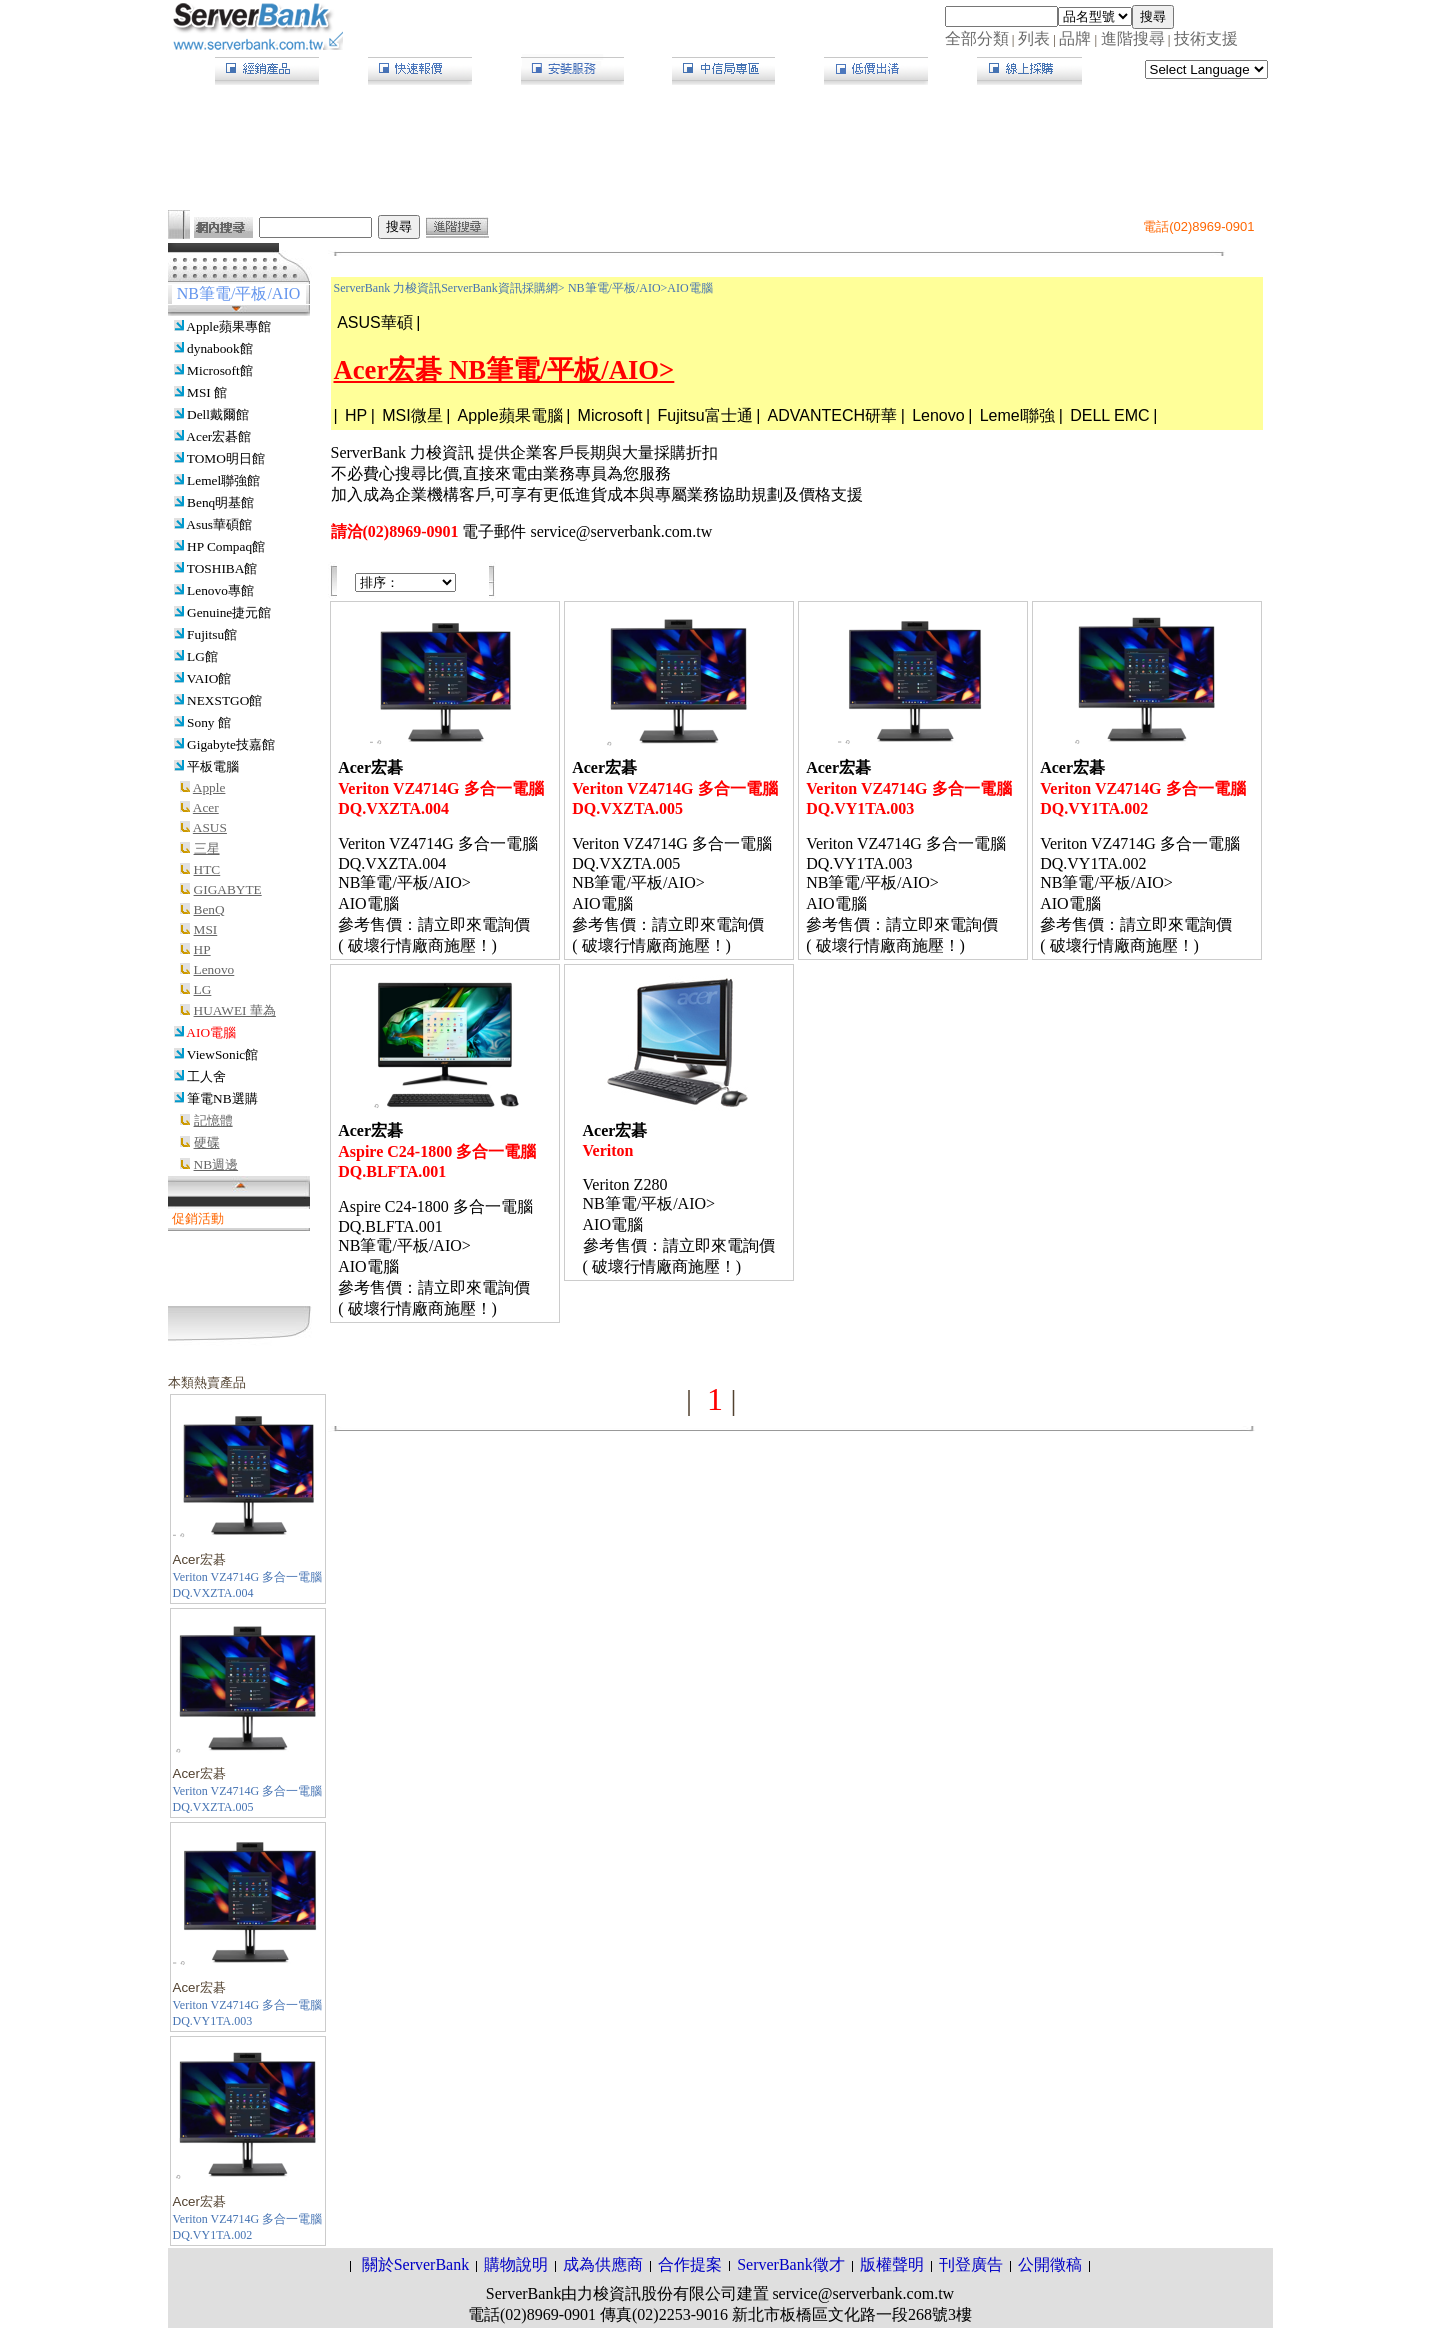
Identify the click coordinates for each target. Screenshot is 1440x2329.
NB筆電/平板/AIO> (617, 288)
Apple (209, 787)
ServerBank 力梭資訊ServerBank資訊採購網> (449, 288)
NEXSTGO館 (224, 700)
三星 (207, 848)
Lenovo (214, 969)
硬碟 (207, 1142)
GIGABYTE (228, 889)
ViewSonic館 (222, 1054)
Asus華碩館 (219, 524)
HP (202, 949)
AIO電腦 (211, 1032)
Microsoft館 (220, 370)
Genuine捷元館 (229, 612)
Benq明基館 (220, 502)
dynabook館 (220, 348)
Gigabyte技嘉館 (231, 744)
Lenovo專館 (220, 590)
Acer (206, 807)
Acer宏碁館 (218, 436)
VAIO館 (209, 678)
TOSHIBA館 (222, 568)
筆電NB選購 (222, 1098)
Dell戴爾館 (218, 414)
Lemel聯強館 (223, 480)
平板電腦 (213, 766)
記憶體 (213, 1120)
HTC (207, 869)
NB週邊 (216, 1164)
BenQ (209, 909)
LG (203, 989)
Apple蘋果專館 (228, 326)
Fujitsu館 (212, 634)
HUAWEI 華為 (235, 1010)
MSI (206, 929)
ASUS (210, 827)
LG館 (202, 656)
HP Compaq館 (226, 546)
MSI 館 (207, 392)
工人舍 (206, 1076)
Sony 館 (209, 722)
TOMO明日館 (226, 458)
